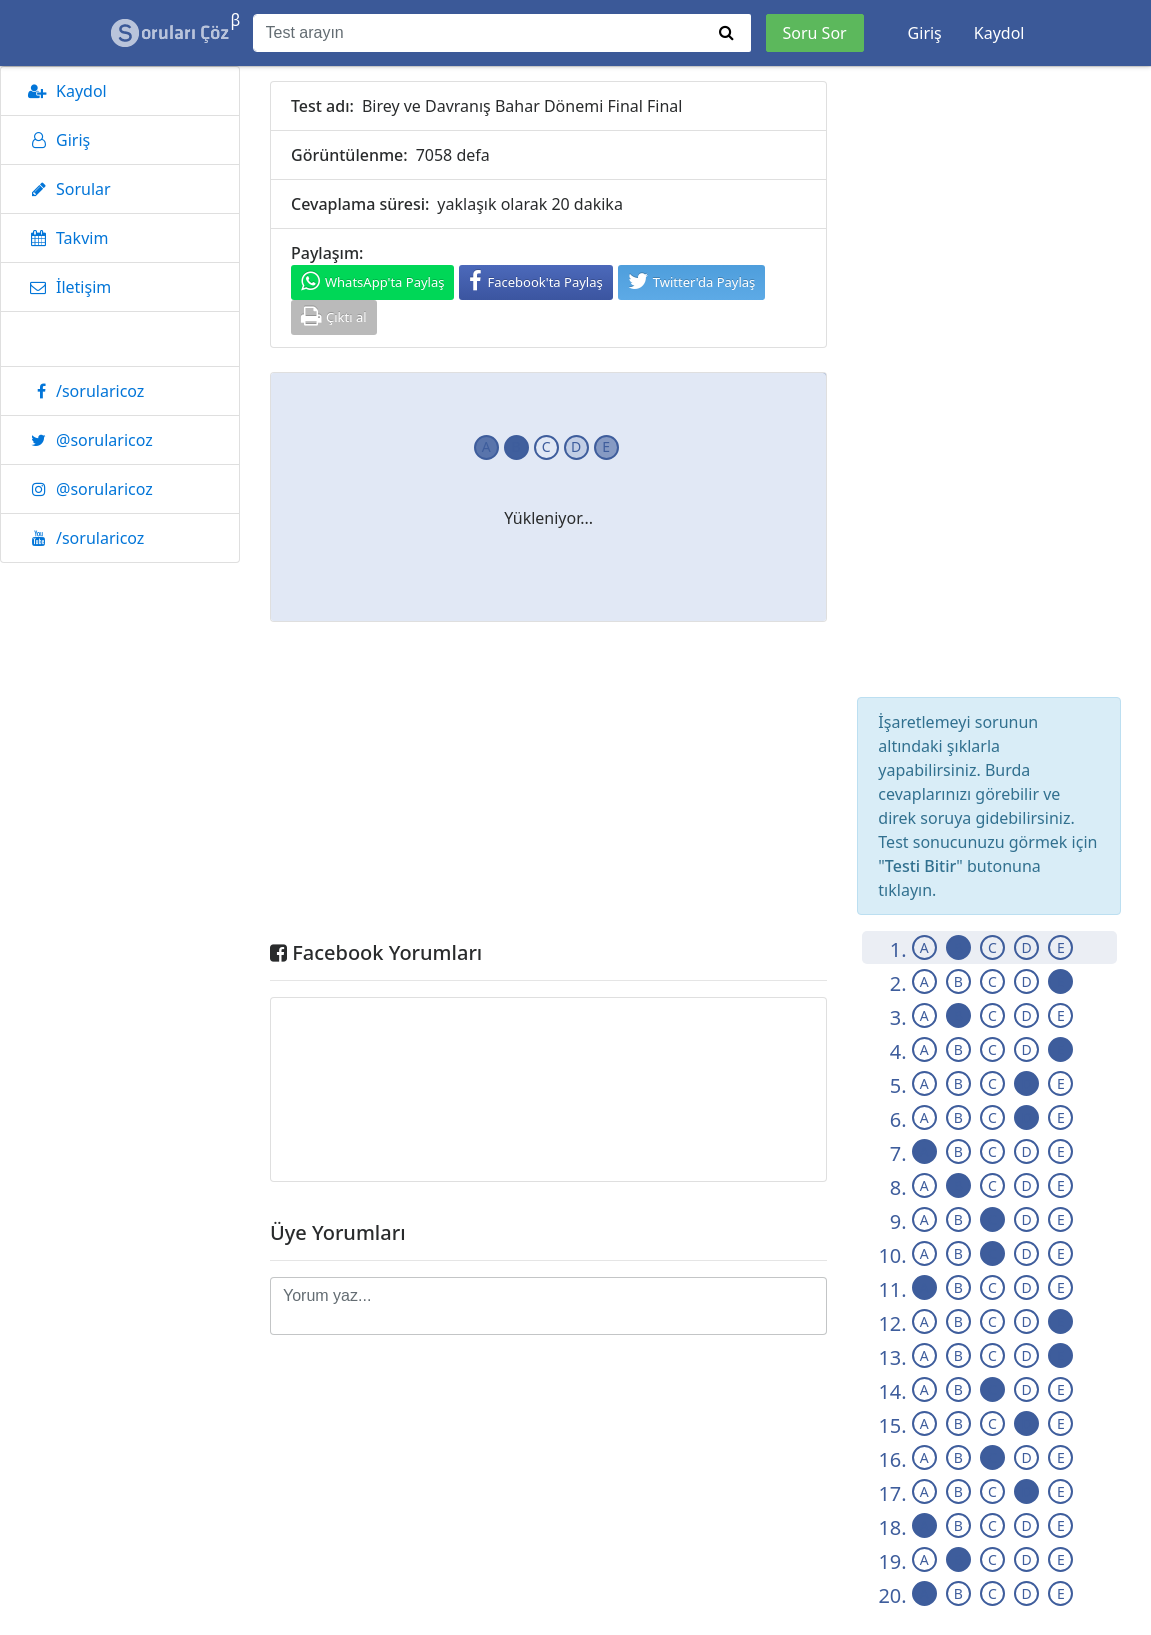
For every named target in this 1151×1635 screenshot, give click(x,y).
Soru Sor (815, 33)
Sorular (66, 189)
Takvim (64, 238)
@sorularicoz (87, 440)
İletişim (66, 287)
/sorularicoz (82, 391)
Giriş (925, 33)
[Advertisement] (548, 786)
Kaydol (999, 33)
